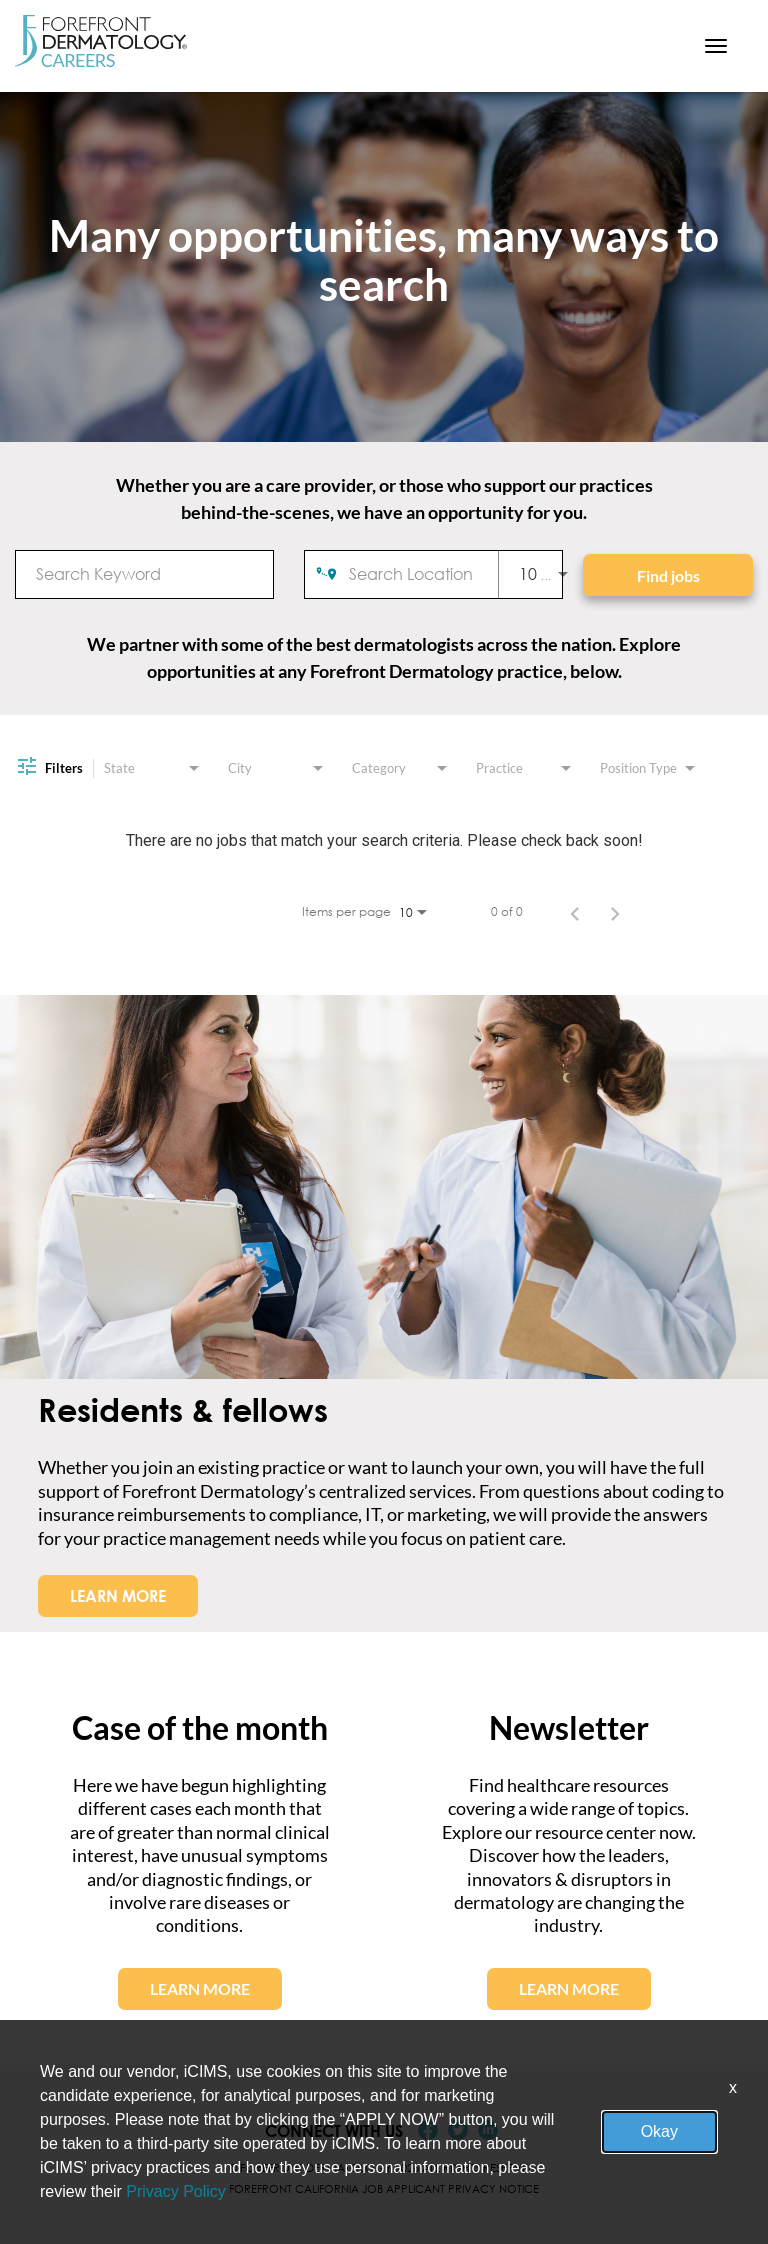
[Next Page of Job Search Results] (615, 912)
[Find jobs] (668, 575)
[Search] (668, 575)
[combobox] (144, 573)
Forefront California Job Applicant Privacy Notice (384, 2188)
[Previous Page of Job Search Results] (575, 912)
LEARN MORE (118, 1596)
